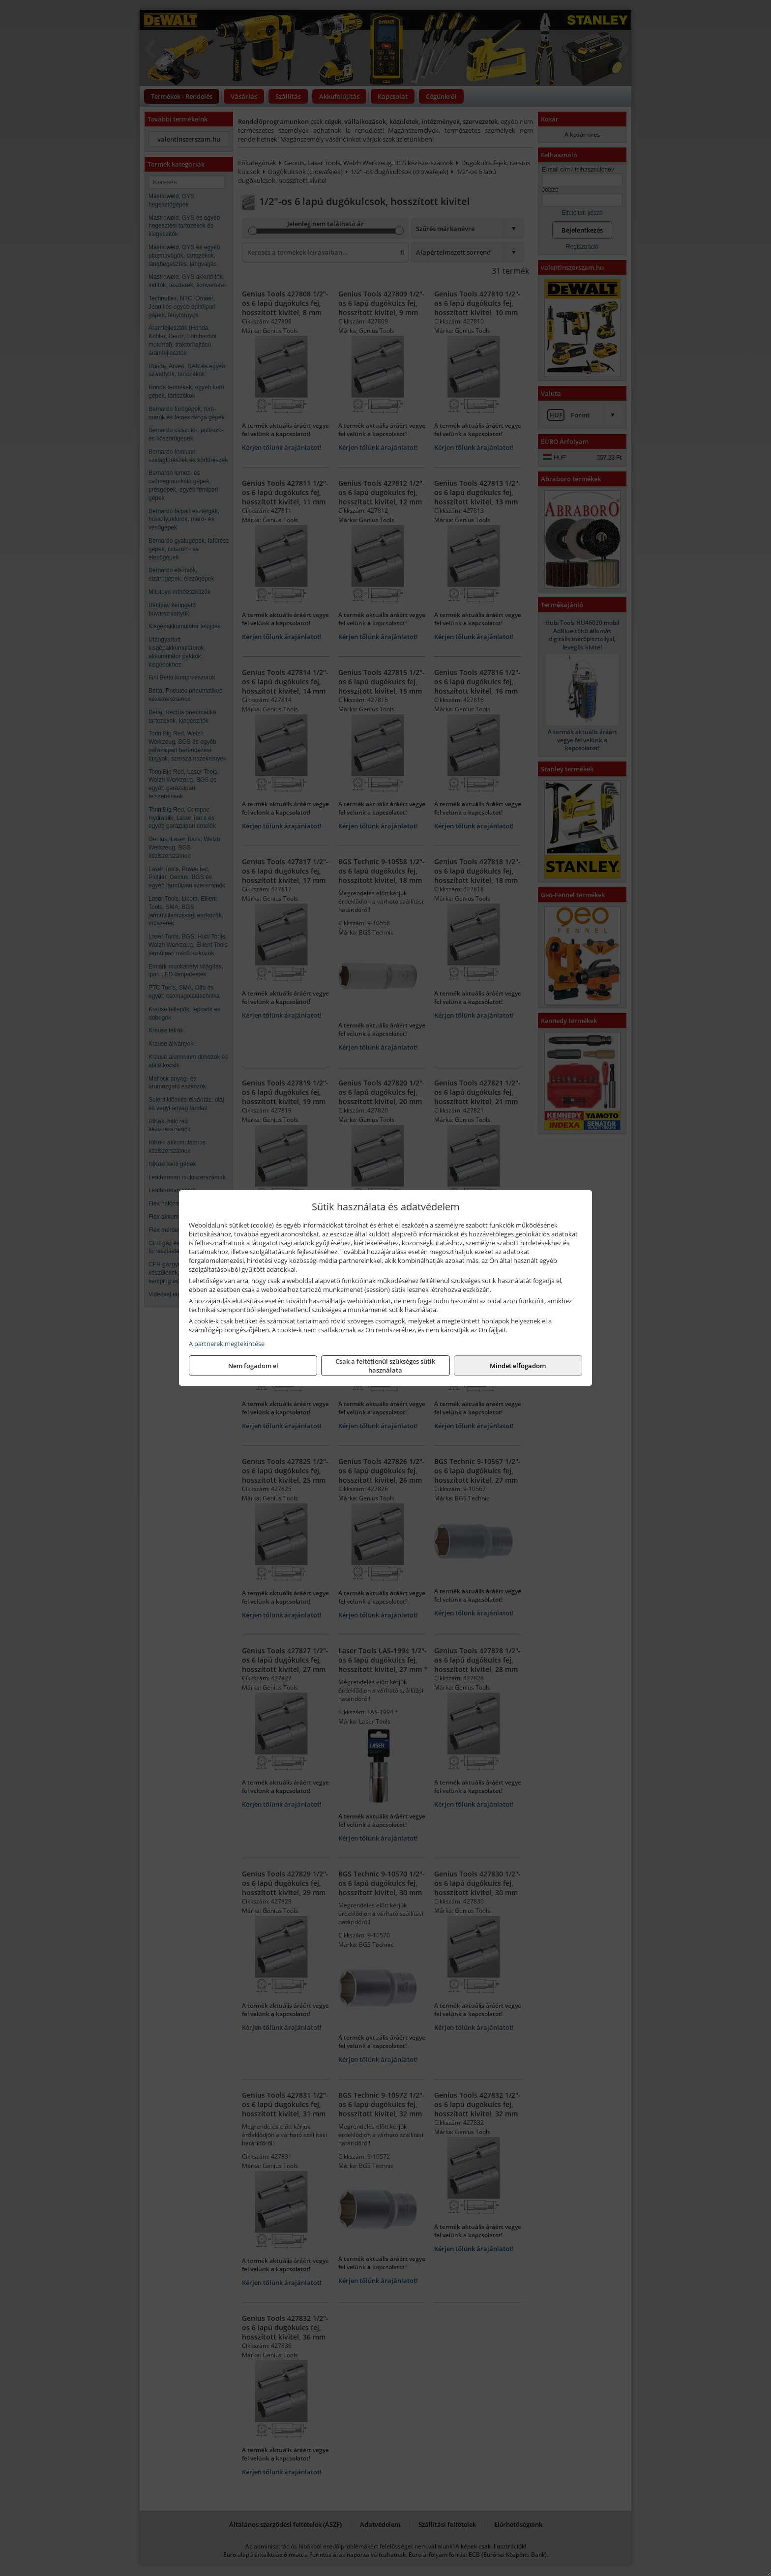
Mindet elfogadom (518, 1365)
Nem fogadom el (253, 1365)
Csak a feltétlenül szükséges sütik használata (385, 1366)
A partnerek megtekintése (227, 1343)
